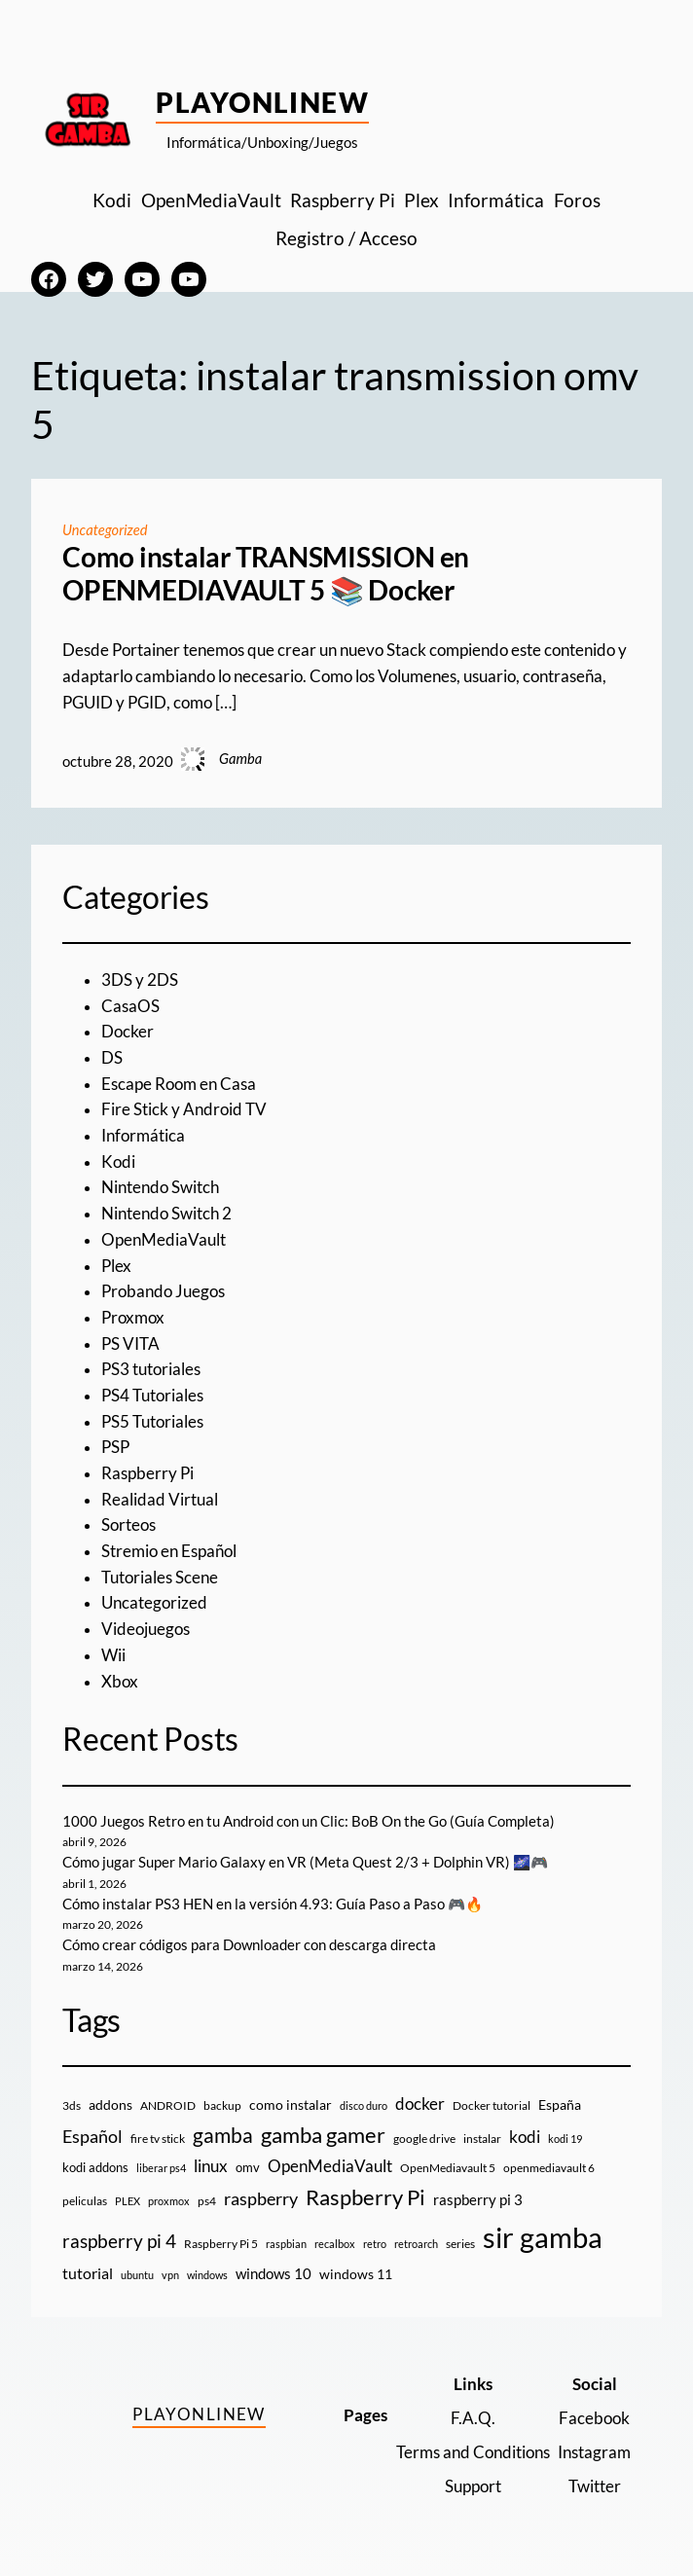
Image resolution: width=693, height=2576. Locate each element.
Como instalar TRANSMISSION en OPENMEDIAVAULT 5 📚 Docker (265, 573)
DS (112, 1058)
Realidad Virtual (159, 1499)
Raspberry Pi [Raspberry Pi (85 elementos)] (365, 2197)
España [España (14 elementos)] (559, 2104)
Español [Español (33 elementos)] (92, 2136)
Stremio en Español (169, 1551)
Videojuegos (145, 1629)
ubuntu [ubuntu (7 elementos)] (137, 2274)
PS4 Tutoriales (152, 1395)
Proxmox (132, 1317)
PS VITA (130, 1344)
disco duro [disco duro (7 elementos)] (363, 2105)
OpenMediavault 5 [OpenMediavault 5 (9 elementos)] (447, 2167)
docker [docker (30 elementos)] (420, 2103)
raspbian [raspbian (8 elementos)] (286, 2243)
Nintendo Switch (160, 1187)
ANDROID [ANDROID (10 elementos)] (168, 2105)
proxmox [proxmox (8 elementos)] (169, 2201)
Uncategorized (105, 530)
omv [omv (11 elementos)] (248, 2167)
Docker (127, 1031)
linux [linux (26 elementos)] (211, 2166)
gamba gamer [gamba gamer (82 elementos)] (323, 2135)
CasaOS (130, 1006)
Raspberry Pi (147, 1473)
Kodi (118, 1162)
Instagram (594, 2452)
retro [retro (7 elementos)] (374, 2243)
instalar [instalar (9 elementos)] (482, 2138)
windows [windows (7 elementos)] (207, 2274)
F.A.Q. (473, 2418)
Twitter (594, 2486)
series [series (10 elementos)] (460, 2243)
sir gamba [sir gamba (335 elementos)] (542, 2237)
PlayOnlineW (262, 102)
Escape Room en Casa (178, 1084)
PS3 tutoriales (151, 1369)
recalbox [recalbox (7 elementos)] (334, 2243)
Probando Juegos (163, 1291)
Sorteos (128, 1525)
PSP (115, 1447)
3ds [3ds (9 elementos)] (71, 2105)
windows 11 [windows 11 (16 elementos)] (355, 2274)
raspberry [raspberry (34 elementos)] (261, 2198)
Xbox (119, 1681)
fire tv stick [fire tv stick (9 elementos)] (157, 2138)
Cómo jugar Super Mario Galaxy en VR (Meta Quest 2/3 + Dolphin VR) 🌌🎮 (305, 1862)
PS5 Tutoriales (152, 1422)
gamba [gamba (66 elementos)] (223, 2135)
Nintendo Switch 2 (166, 1213)
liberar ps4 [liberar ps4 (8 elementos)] (161, 2167)
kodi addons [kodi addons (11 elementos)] (95, 2167)
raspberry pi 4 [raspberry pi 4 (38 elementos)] (119, 2241)
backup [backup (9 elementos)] (222, 2105)
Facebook (594, 2418)
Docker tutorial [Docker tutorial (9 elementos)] (491, 2105)
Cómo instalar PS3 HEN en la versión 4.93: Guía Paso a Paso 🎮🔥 (272, 1904)
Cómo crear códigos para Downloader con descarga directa (249, 1945)
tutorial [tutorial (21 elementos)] (87, 2273)
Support (473, 2486)
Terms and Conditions (473, 2452)
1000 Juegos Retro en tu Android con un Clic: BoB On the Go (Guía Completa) (308, 1821)
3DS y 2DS (139, 980)
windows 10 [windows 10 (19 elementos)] (273, 2273)
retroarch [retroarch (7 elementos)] (416, 2243)
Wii (113, 1655)
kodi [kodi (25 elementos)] (524, 2137)
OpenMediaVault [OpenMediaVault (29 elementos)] (330, 2166)
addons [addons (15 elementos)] (110, 2104)
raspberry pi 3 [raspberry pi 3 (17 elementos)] (478, 2199)
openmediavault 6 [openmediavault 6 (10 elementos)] (549, 2167)
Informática (143, 1135)
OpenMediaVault (163, 1240)
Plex (116, 1266)
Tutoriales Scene (159, 1577)
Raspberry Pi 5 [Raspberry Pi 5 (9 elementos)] (221, 2243)
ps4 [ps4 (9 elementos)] (207, 2201)
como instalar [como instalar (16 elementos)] (290, 2104)
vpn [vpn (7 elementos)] (170, 2274)
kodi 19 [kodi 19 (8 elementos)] (565, 2138)
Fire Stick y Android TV (184, 1109)
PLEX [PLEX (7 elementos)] (127, 2201)
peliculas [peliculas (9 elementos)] (84, 2201)
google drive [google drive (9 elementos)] (424, 2138)
